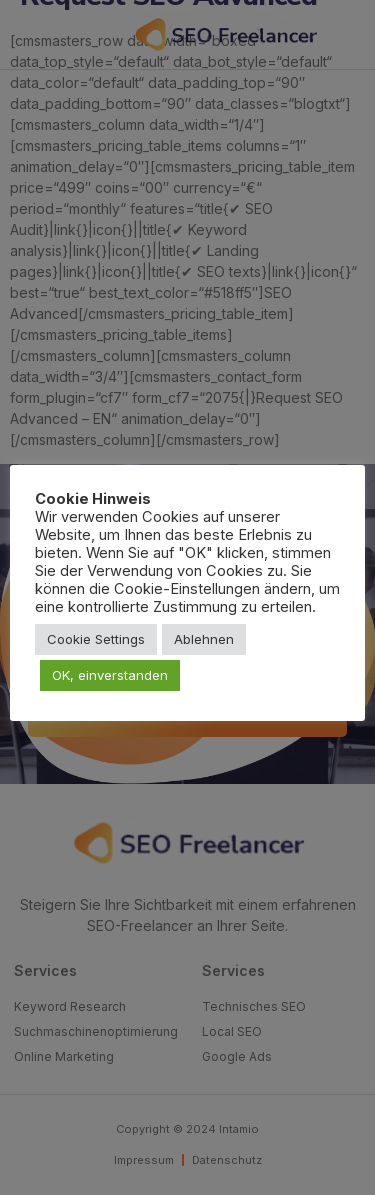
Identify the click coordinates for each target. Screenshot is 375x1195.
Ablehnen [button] (204, 639)
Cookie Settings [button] (96, 639)
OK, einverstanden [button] (110, 675)
